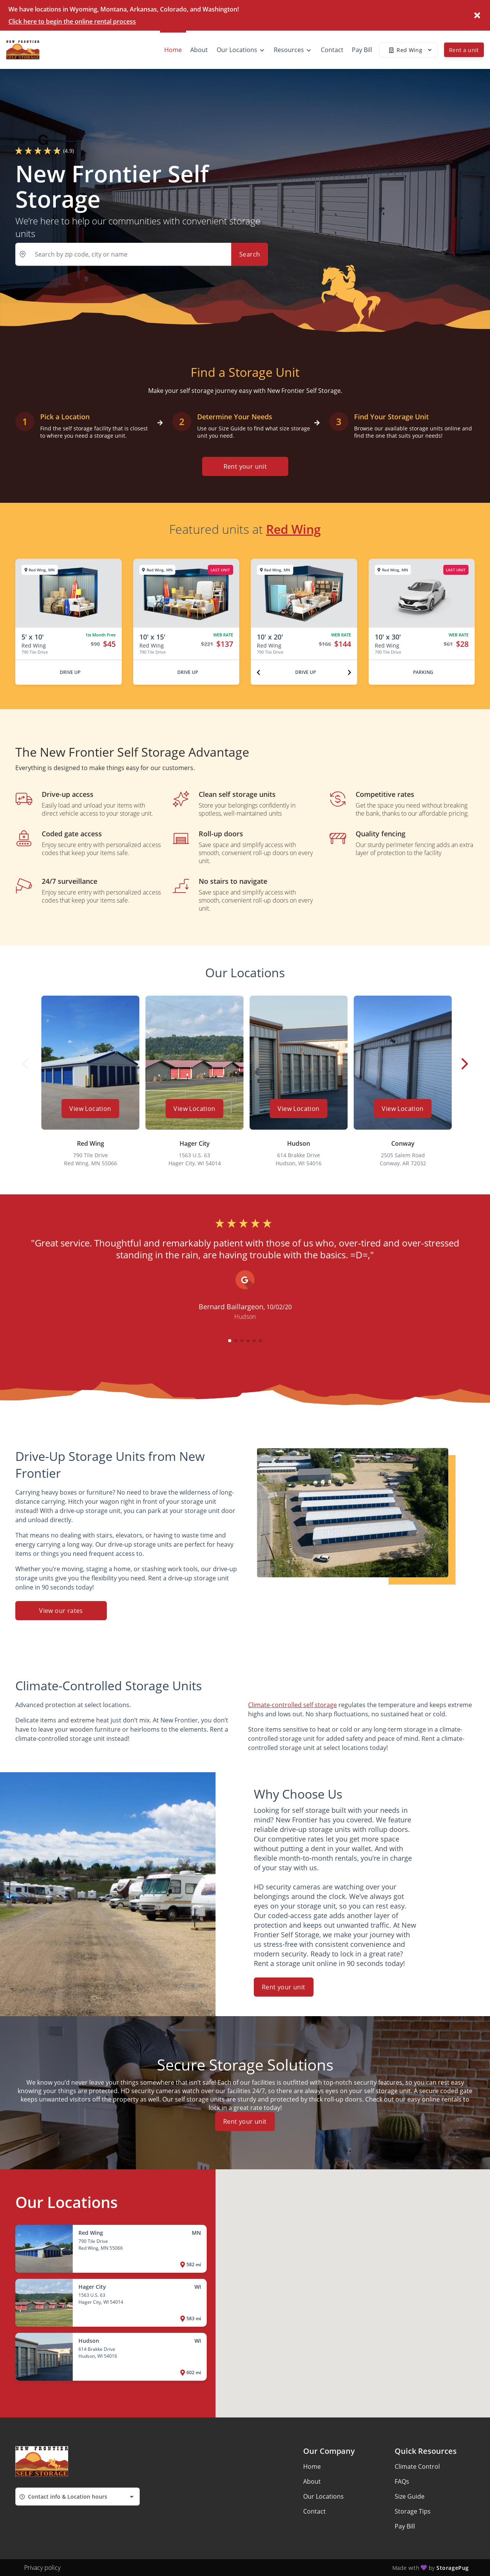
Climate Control (417, 2466)
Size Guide (410, 2496)
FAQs (402, 2481)
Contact (314, 2511)
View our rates (61, 1610)
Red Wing (293, 529)
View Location (90, 1108)
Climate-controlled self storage (292, 1705)
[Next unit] (349, 672)
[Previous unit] (258, 672)
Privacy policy (42, 2567)
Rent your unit (245, 466)
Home (312, 2466)
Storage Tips (413, 2511)
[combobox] (77, 2497)
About (312, 2481)
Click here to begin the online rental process (72, 21)
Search (249, 254)
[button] (229, 1340)
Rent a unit (464, 50)
